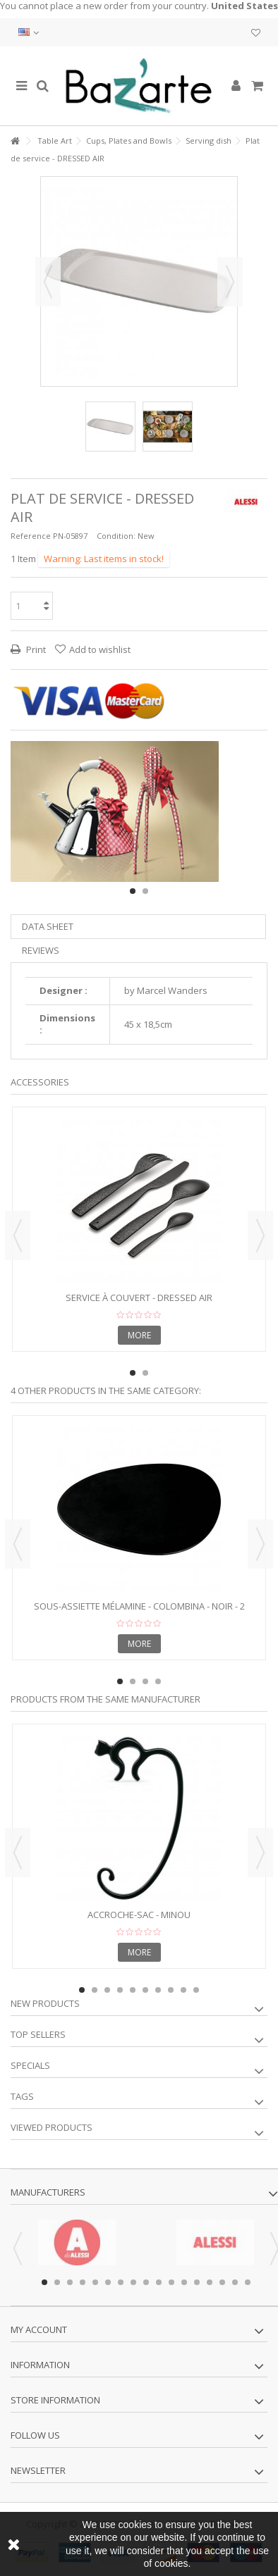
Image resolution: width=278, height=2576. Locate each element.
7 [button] (158, 1990)
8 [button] (171, 1990)
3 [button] (145, 1681)
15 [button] (222, 2282)
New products (45, 2003)
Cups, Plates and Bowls (128, 140)
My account (39, 2329)
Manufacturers (48, 2192)
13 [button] (197, 2282)
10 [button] (196, 1990)
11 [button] (171, 2282)
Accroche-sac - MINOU (139, 1914)
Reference (31, 535)
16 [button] (235, 2282)
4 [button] (158, 1681)
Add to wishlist (100, 649)
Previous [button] (48, 281)
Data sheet (47, 926)
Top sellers (38, 2034)
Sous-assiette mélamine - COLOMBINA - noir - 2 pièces (139, 1612)
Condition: (116, 535)
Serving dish (208, 140)
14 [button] (209, 2282)
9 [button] (183, 1990)
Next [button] (230, 281)
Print (35, 649)
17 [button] (247, 2282)
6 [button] (145, 1990)
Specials (30, 2065)
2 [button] (145, 891)
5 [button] (132, 1990)
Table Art (54, 140)
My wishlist (255, 33)
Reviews (40, 950)
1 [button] (132, 891)
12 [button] (184, 2282)
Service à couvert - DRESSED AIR (139, 1297)
